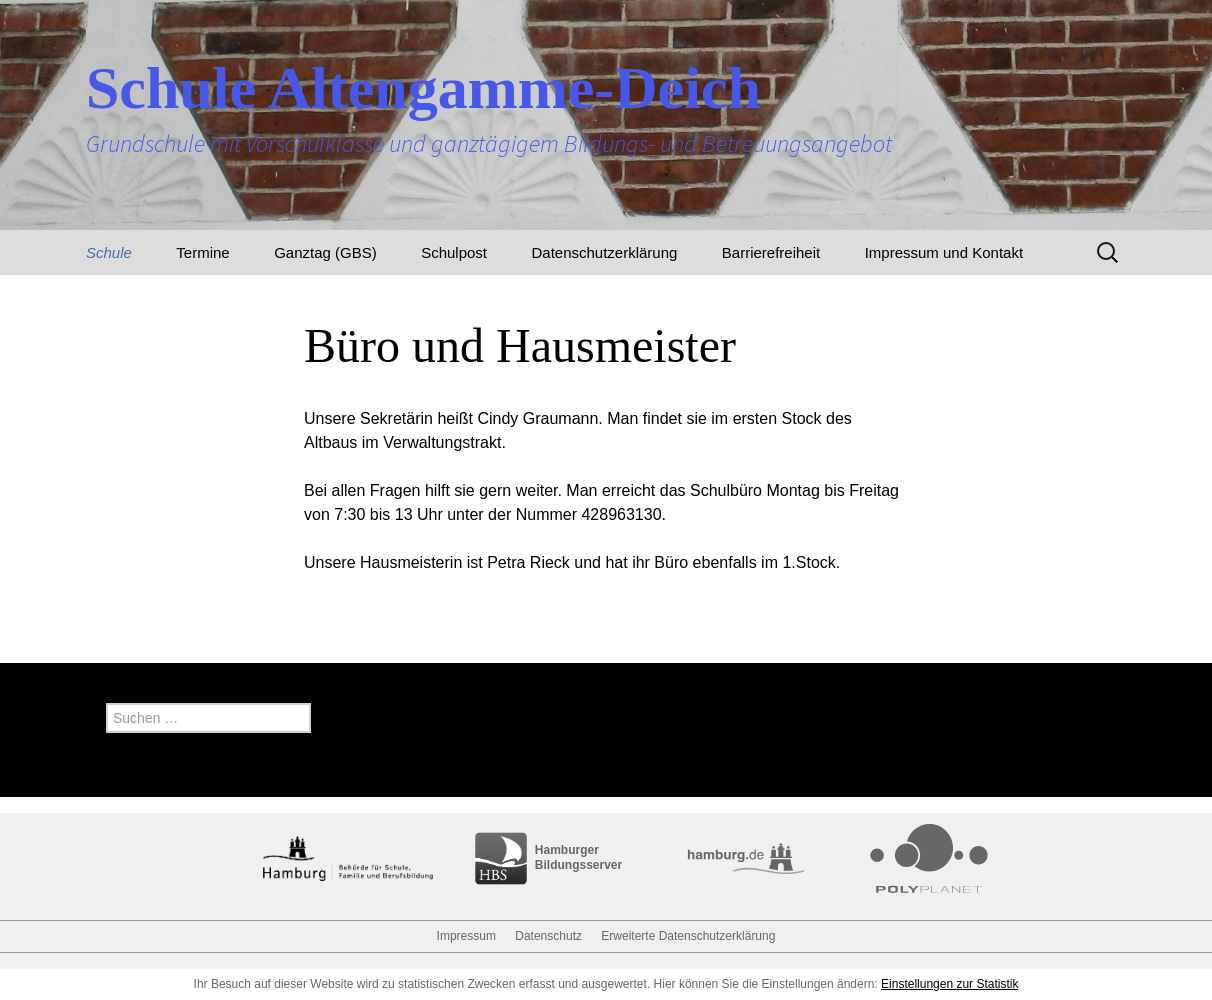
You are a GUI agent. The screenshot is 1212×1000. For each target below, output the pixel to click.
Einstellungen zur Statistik (949, 984)
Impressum (466, 936)
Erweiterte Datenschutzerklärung (688, 936)
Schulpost (454, 252)
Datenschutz (548, 936)
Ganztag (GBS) (325, 252)
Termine (202, 252)
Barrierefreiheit (771, 252)
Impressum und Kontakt (944, 252)
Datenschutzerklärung (604, 252)
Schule (109, 252)
